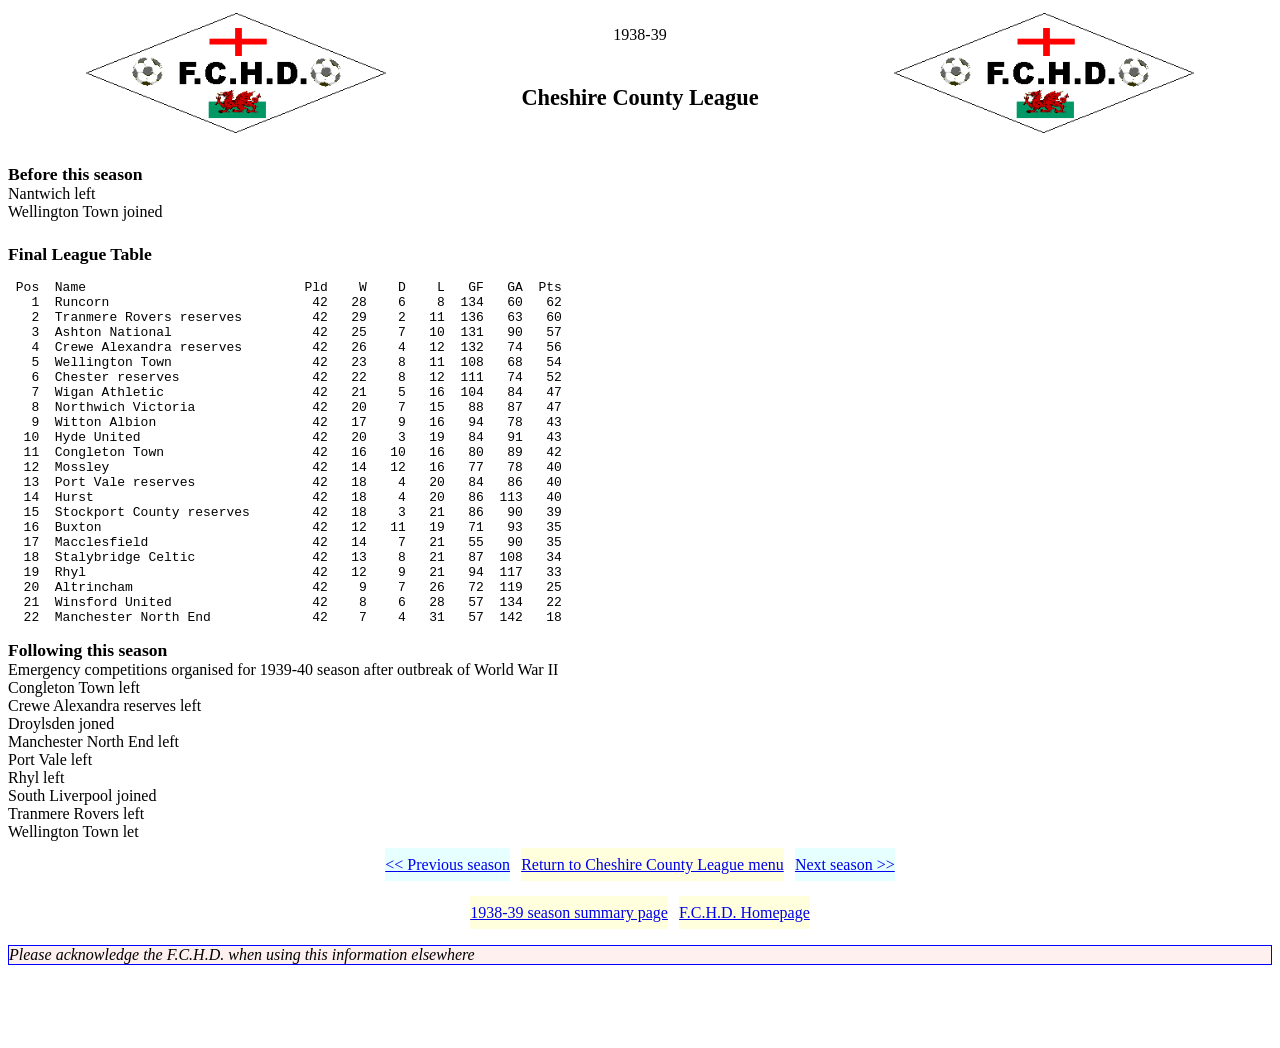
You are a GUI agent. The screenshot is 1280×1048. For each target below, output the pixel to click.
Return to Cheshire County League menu (652, 939)
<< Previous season (447, 939)
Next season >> (845, 939)
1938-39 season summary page (569, 987)
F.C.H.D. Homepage (744, 987)
